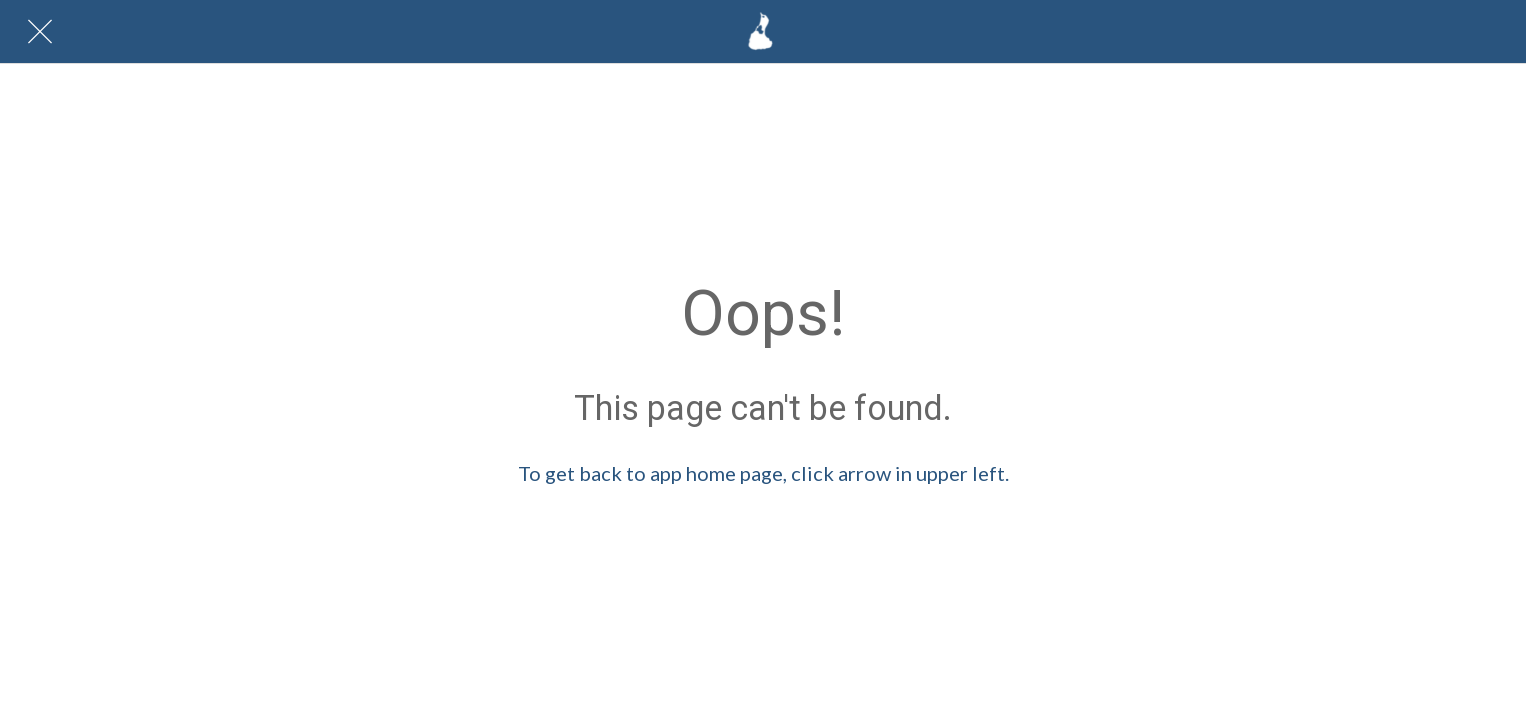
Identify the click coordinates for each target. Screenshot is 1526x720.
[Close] (40, 32)
